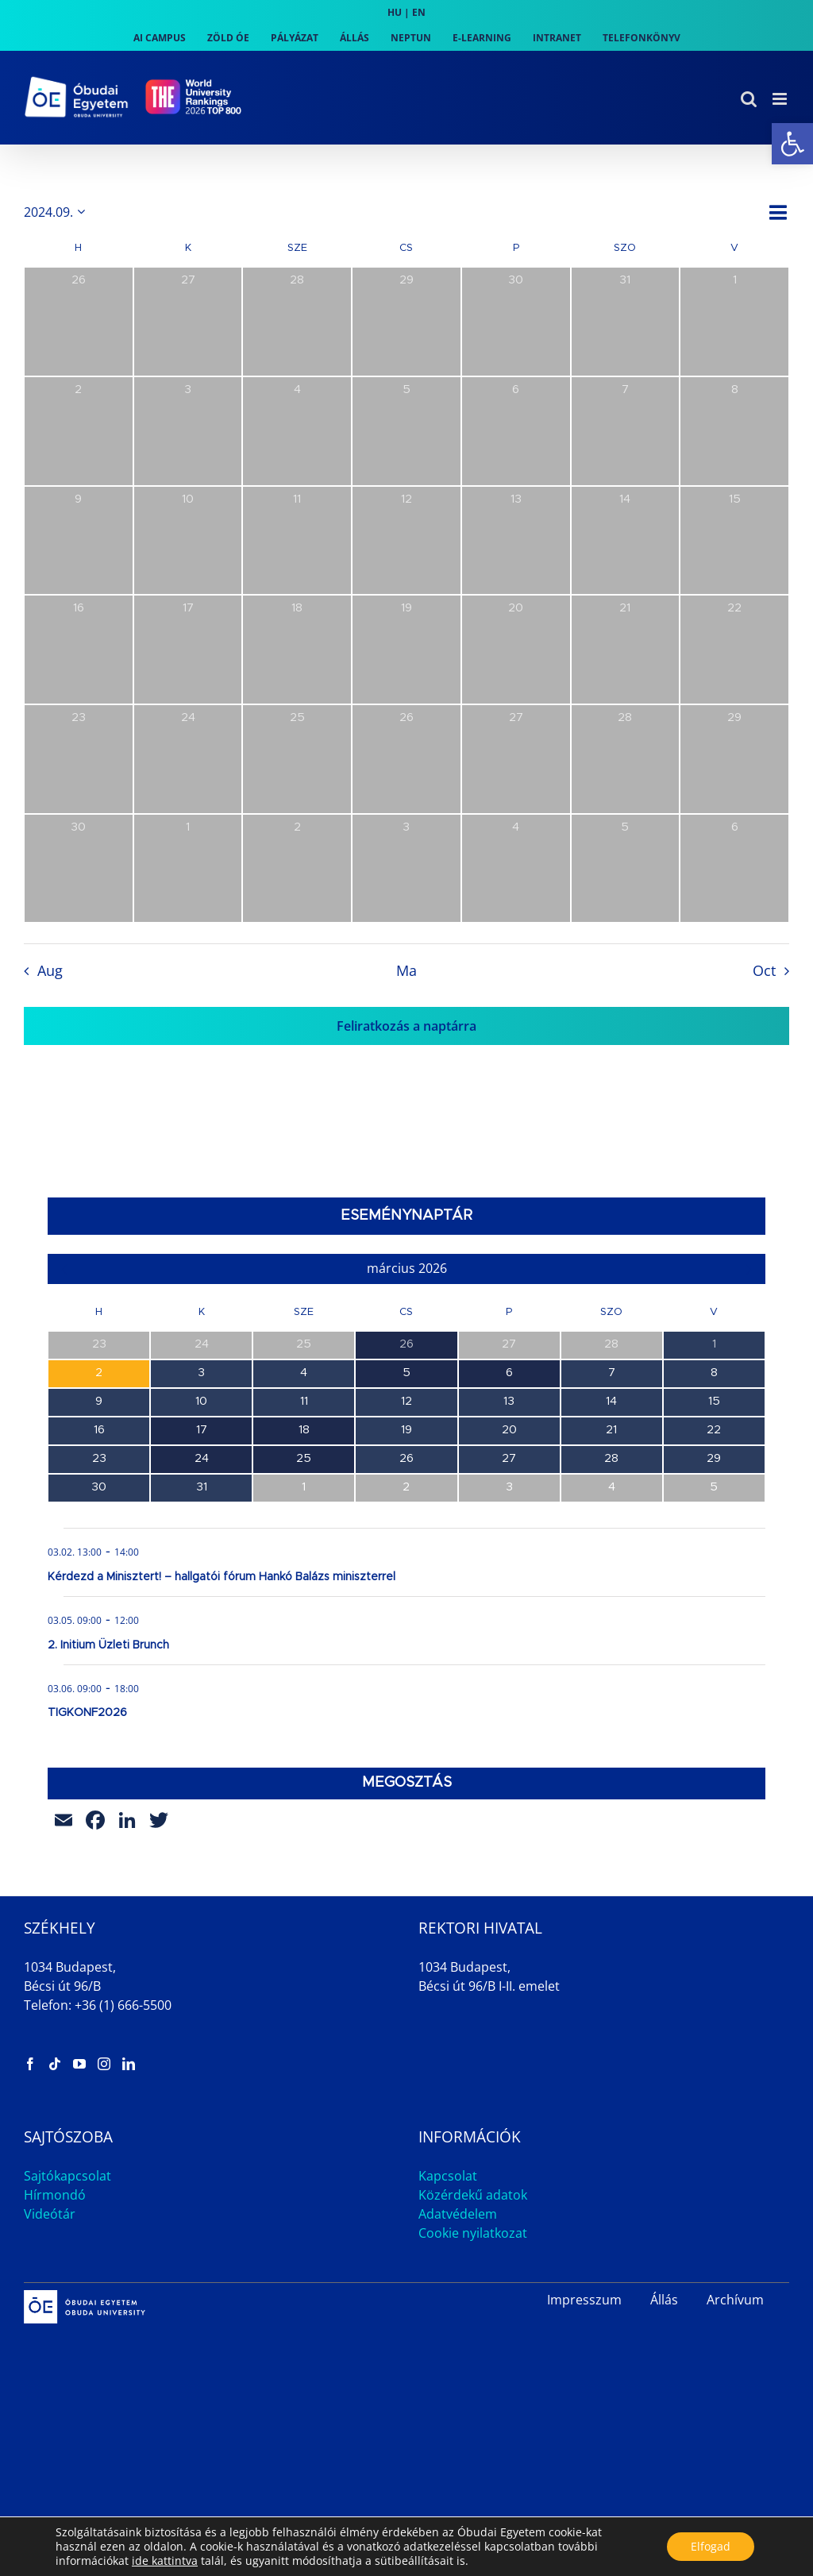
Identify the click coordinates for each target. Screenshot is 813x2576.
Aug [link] (50, 970)
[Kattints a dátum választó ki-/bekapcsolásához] (57, 212)
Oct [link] (764, 970)
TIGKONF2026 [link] (87, 1712)
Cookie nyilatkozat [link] (472, 2233)
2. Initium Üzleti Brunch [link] (108, 1645)
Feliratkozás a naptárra (406, 1026)
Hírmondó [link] (55, 2195)
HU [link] (394, 12)
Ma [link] (406, 970)
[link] (792, 143)
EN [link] (419, 12)
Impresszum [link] (584, 2299)
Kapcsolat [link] (447, 2176)
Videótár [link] (49, 2214)
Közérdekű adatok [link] (472, 2195)
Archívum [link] (735, 2299)
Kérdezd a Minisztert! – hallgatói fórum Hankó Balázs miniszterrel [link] (221, 1577)
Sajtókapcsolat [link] (67, 2176)
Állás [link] (664, 2299)
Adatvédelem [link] (457, 2214)
